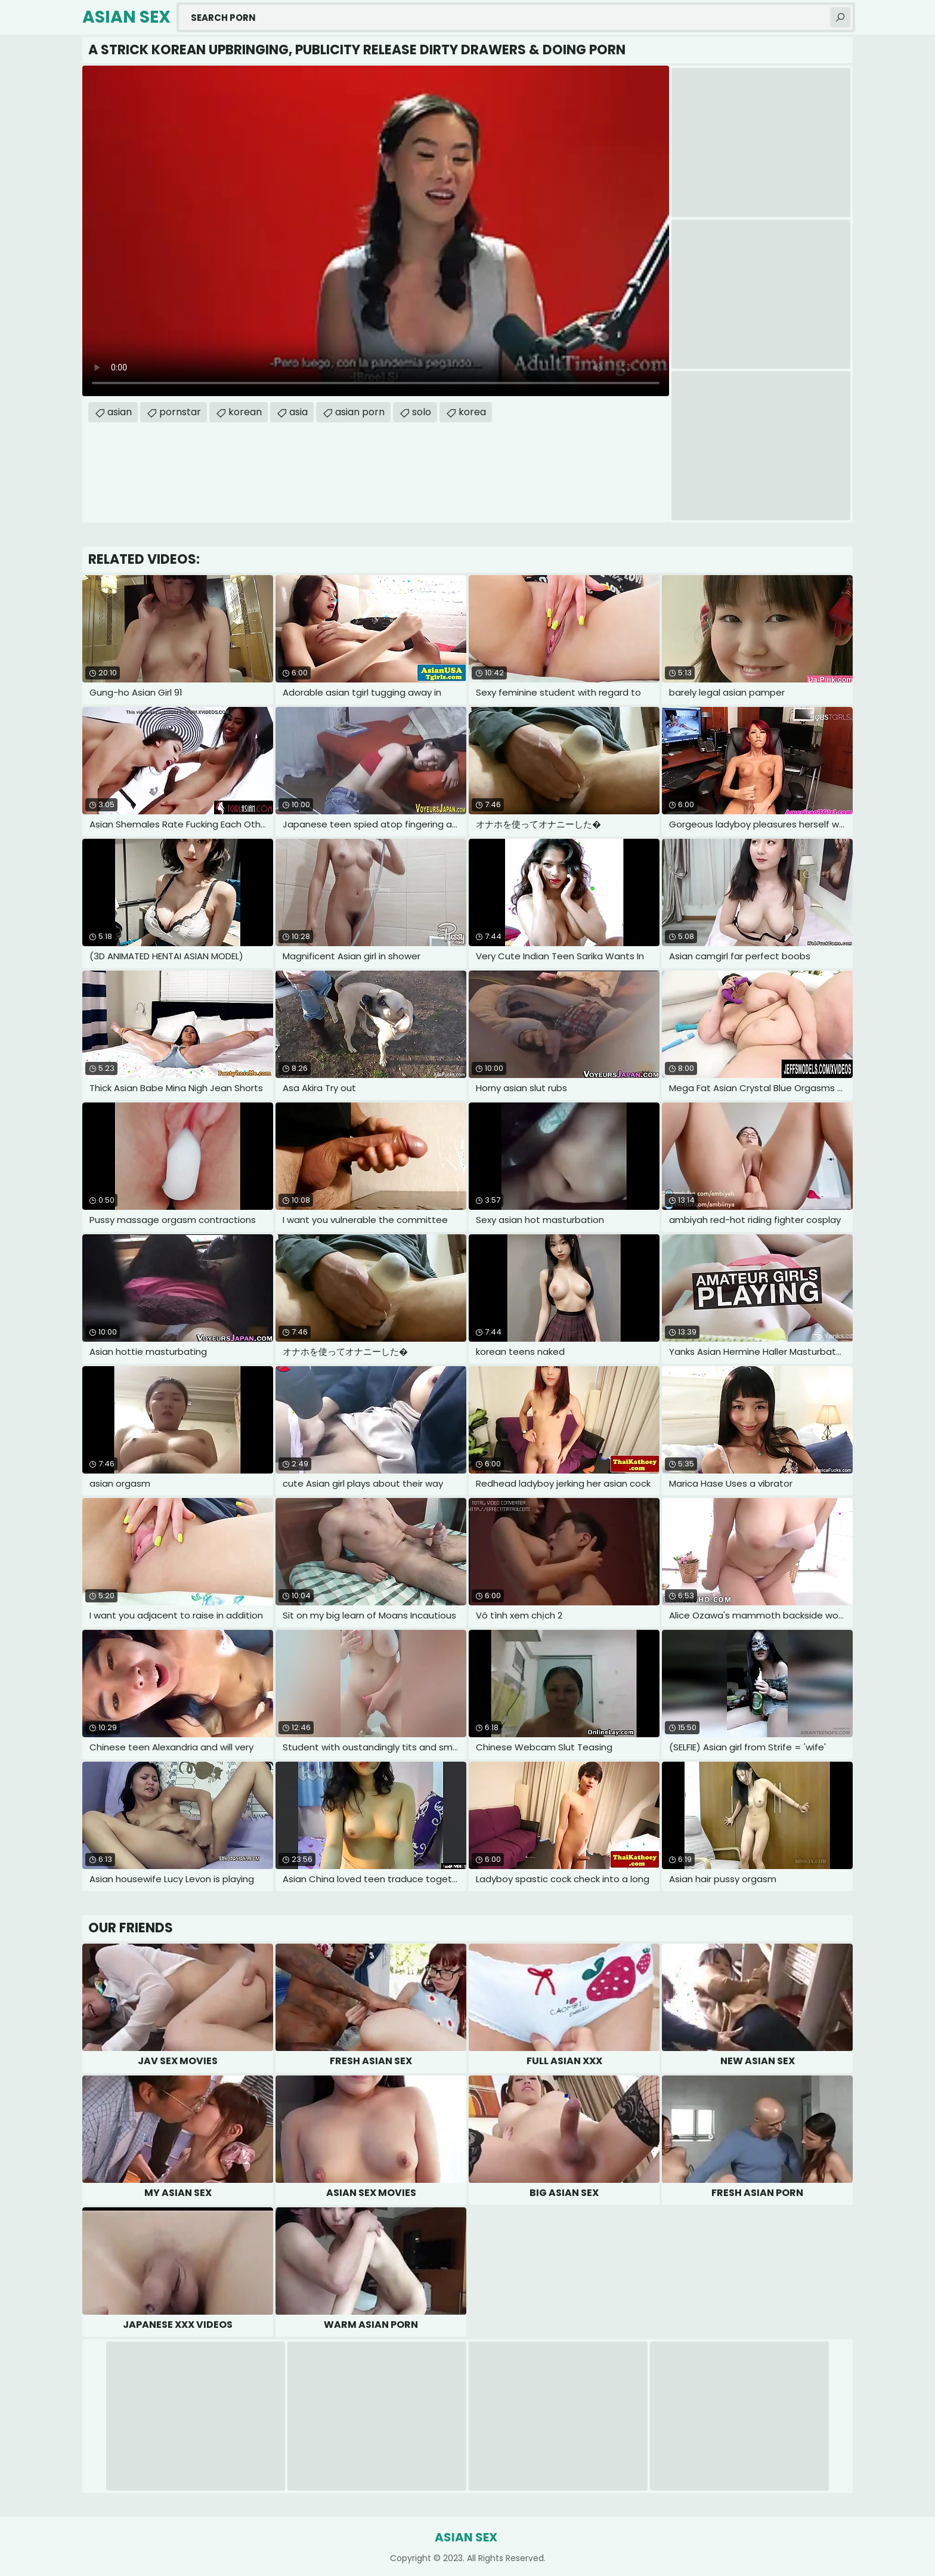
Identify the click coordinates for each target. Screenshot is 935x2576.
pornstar (180, 412)
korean (245, 412)
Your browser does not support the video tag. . (375, 231)
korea (472, 412)
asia (298, 412)
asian (119, 412)
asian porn (360, 412)
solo (421, 412)
